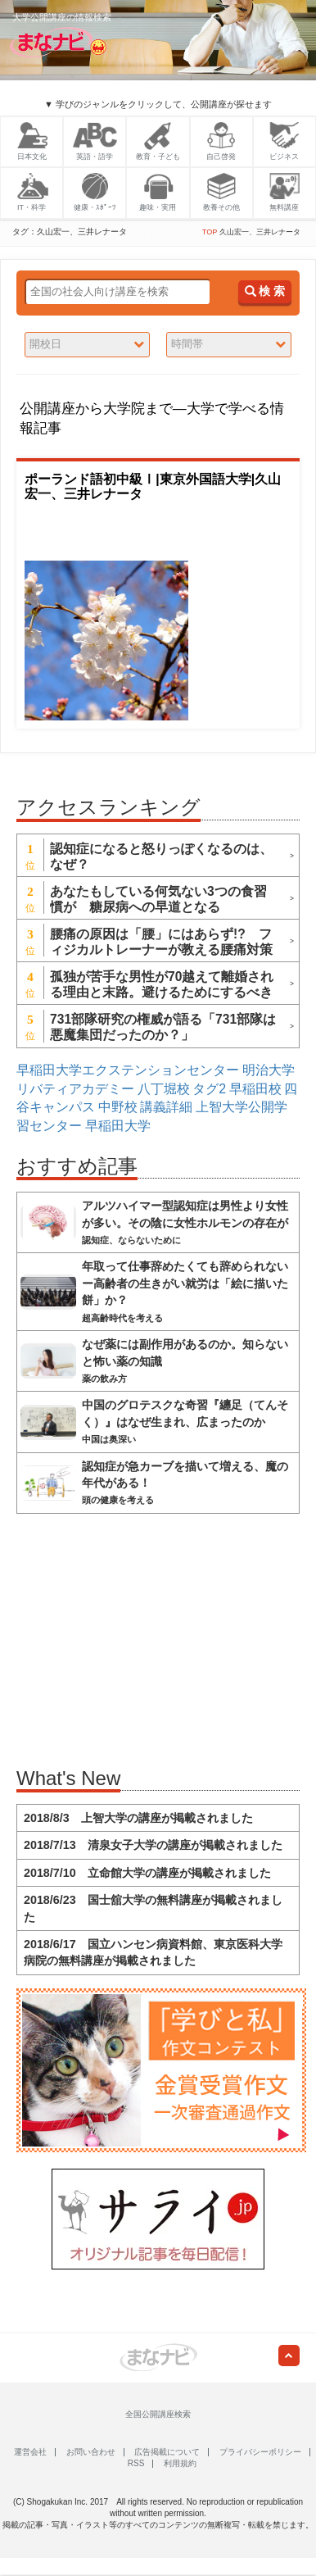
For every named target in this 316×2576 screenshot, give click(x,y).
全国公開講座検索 (158, 2414)
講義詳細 (166, 1107)
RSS (136, 2463)
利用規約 (180, 2463)
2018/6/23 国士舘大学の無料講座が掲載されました (153, 1908)
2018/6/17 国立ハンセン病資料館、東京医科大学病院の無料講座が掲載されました (153, 1952)
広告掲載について (167, 2451)
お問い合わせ (90, 2451)
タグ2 (209, 1089)
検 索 (265, 291)
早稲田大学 (118, 1126)
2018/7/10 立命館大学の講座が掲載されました (147, 1872)
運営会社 (30, 2451)
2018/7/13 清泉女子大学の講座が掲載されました (153, 1844)
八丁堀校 (164, 1089)
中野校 (118, 1107)
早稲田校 (255, 1089)
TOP (209, 232)
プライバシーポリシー (260, 2451)
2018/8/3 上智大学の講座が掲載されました (138, 1817)
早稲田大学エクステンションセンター (127, 1070)
